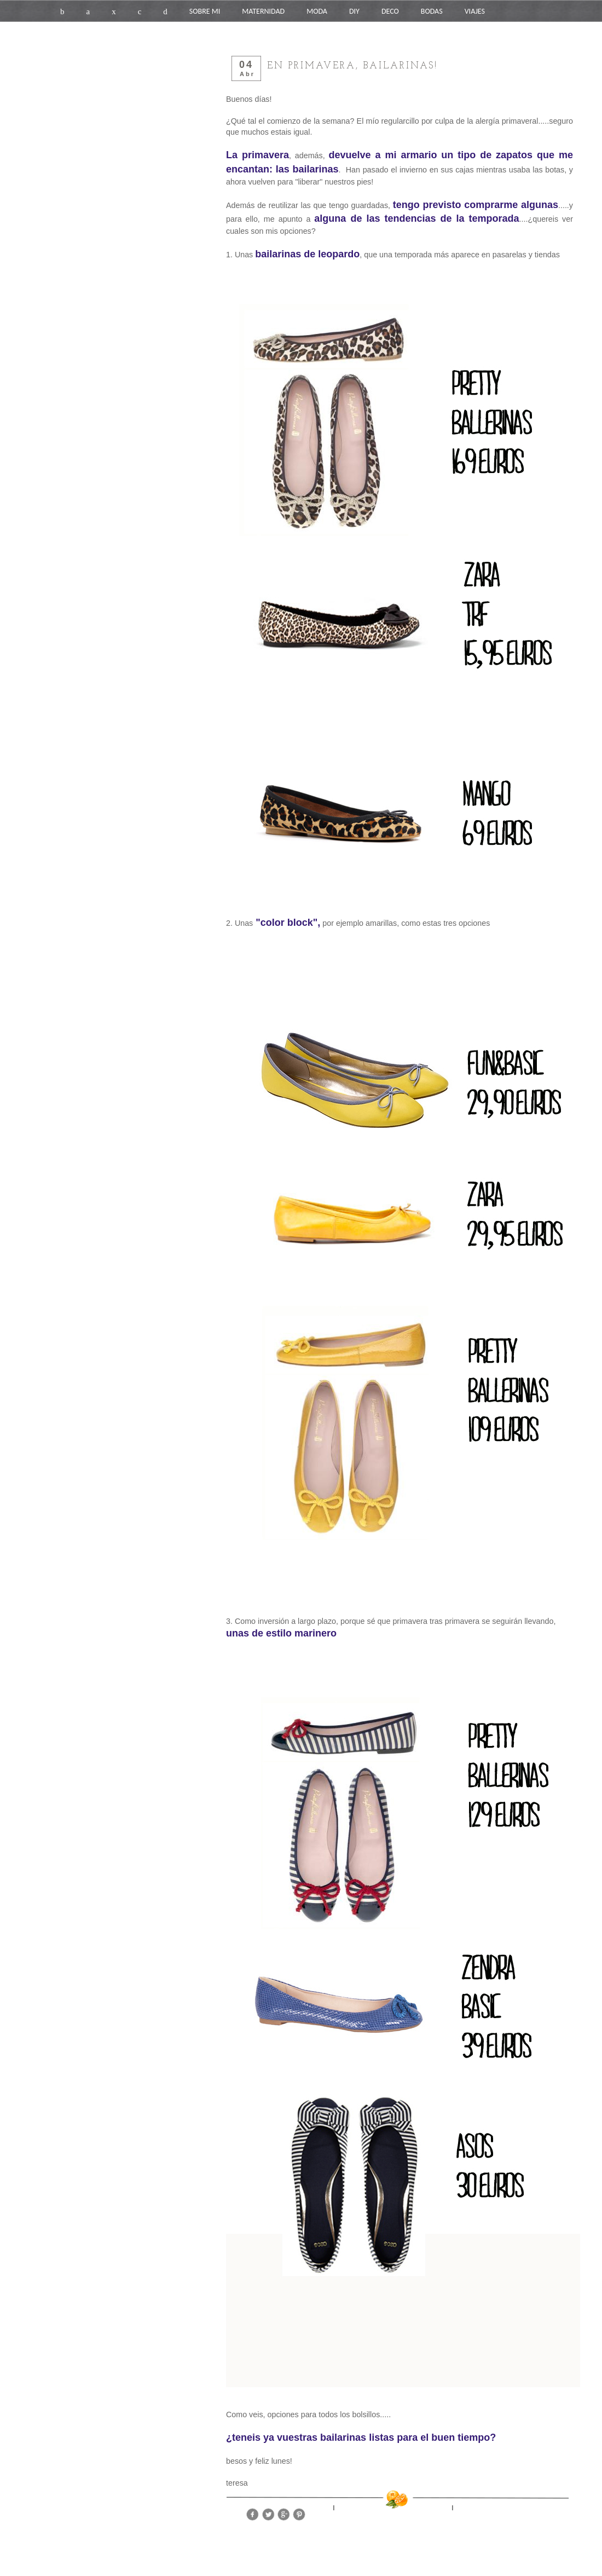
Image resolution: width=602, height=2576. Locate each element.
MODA (316, 11)
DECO (390, 11)
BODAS (432, 11)
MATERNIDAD (263, 11)
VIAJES (475, 11)
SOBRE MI (204, 11)
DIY (354, 11)
